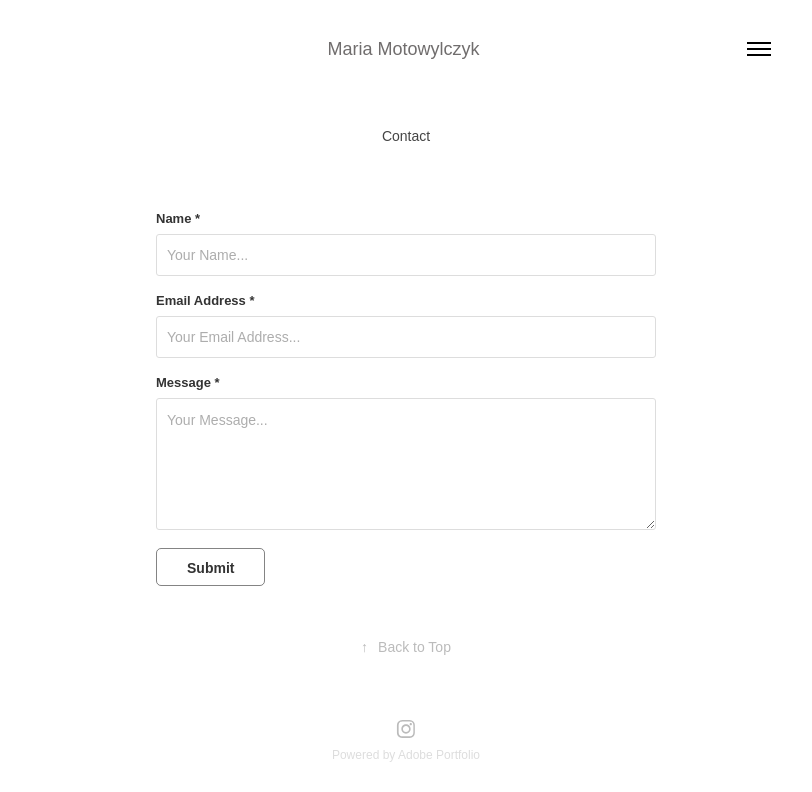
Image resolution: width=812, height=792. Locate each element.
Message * (188, 383)
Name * (178, 219)
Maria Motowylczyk (405, 49)
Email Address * (205, 301)
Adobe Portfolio (439, 755)
